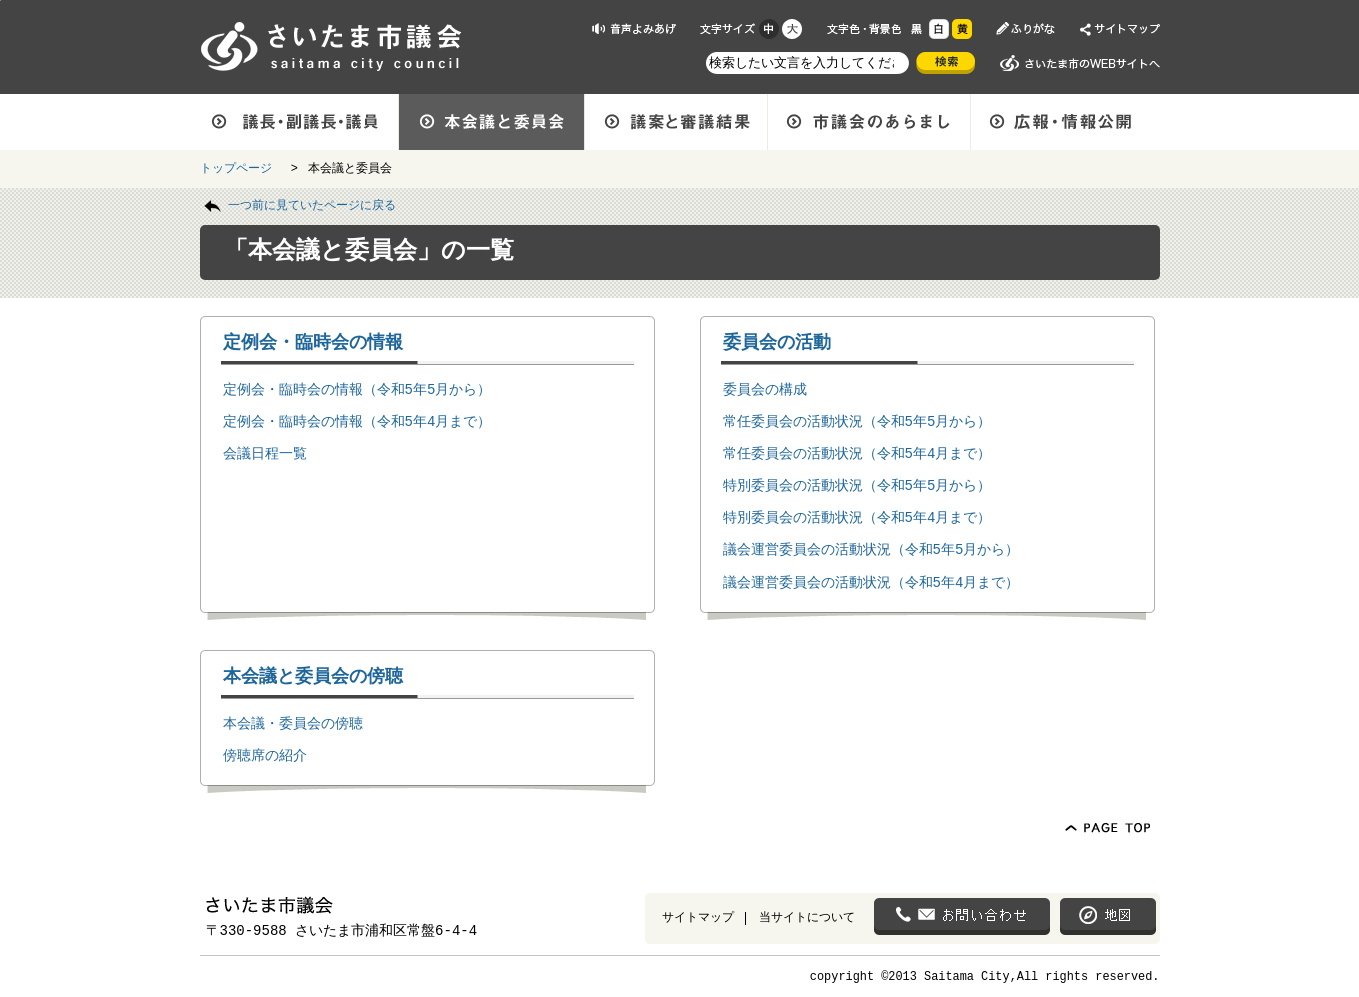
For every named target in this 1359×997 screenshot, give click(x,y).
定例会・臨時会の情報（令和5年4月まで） (357, 420)
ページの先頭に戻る (0, 0)
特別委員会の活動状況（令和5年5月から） (857, 484)
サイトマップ (698, 916)
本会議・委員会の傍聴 (293, 722)
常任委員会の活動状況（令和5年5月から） (857, 420)
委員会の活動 (777, 341)
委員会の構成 (765, 388)
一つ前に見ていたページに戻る (312, 204)
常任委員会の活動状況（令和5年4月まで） (857, 452)
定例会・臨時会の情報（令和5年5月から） (357, 388)
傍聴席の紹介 (265, 754)
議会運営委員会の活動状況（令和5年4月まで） (871, 581)
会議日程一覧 (265, 452)
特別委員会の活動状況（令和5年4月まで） (857, 516)
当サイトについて (807, 916)
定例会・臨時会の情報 (313, 341)
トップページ (239, 167)
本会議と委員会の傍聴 (313, 675)
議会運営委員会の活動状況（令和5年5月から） (871, 548)
